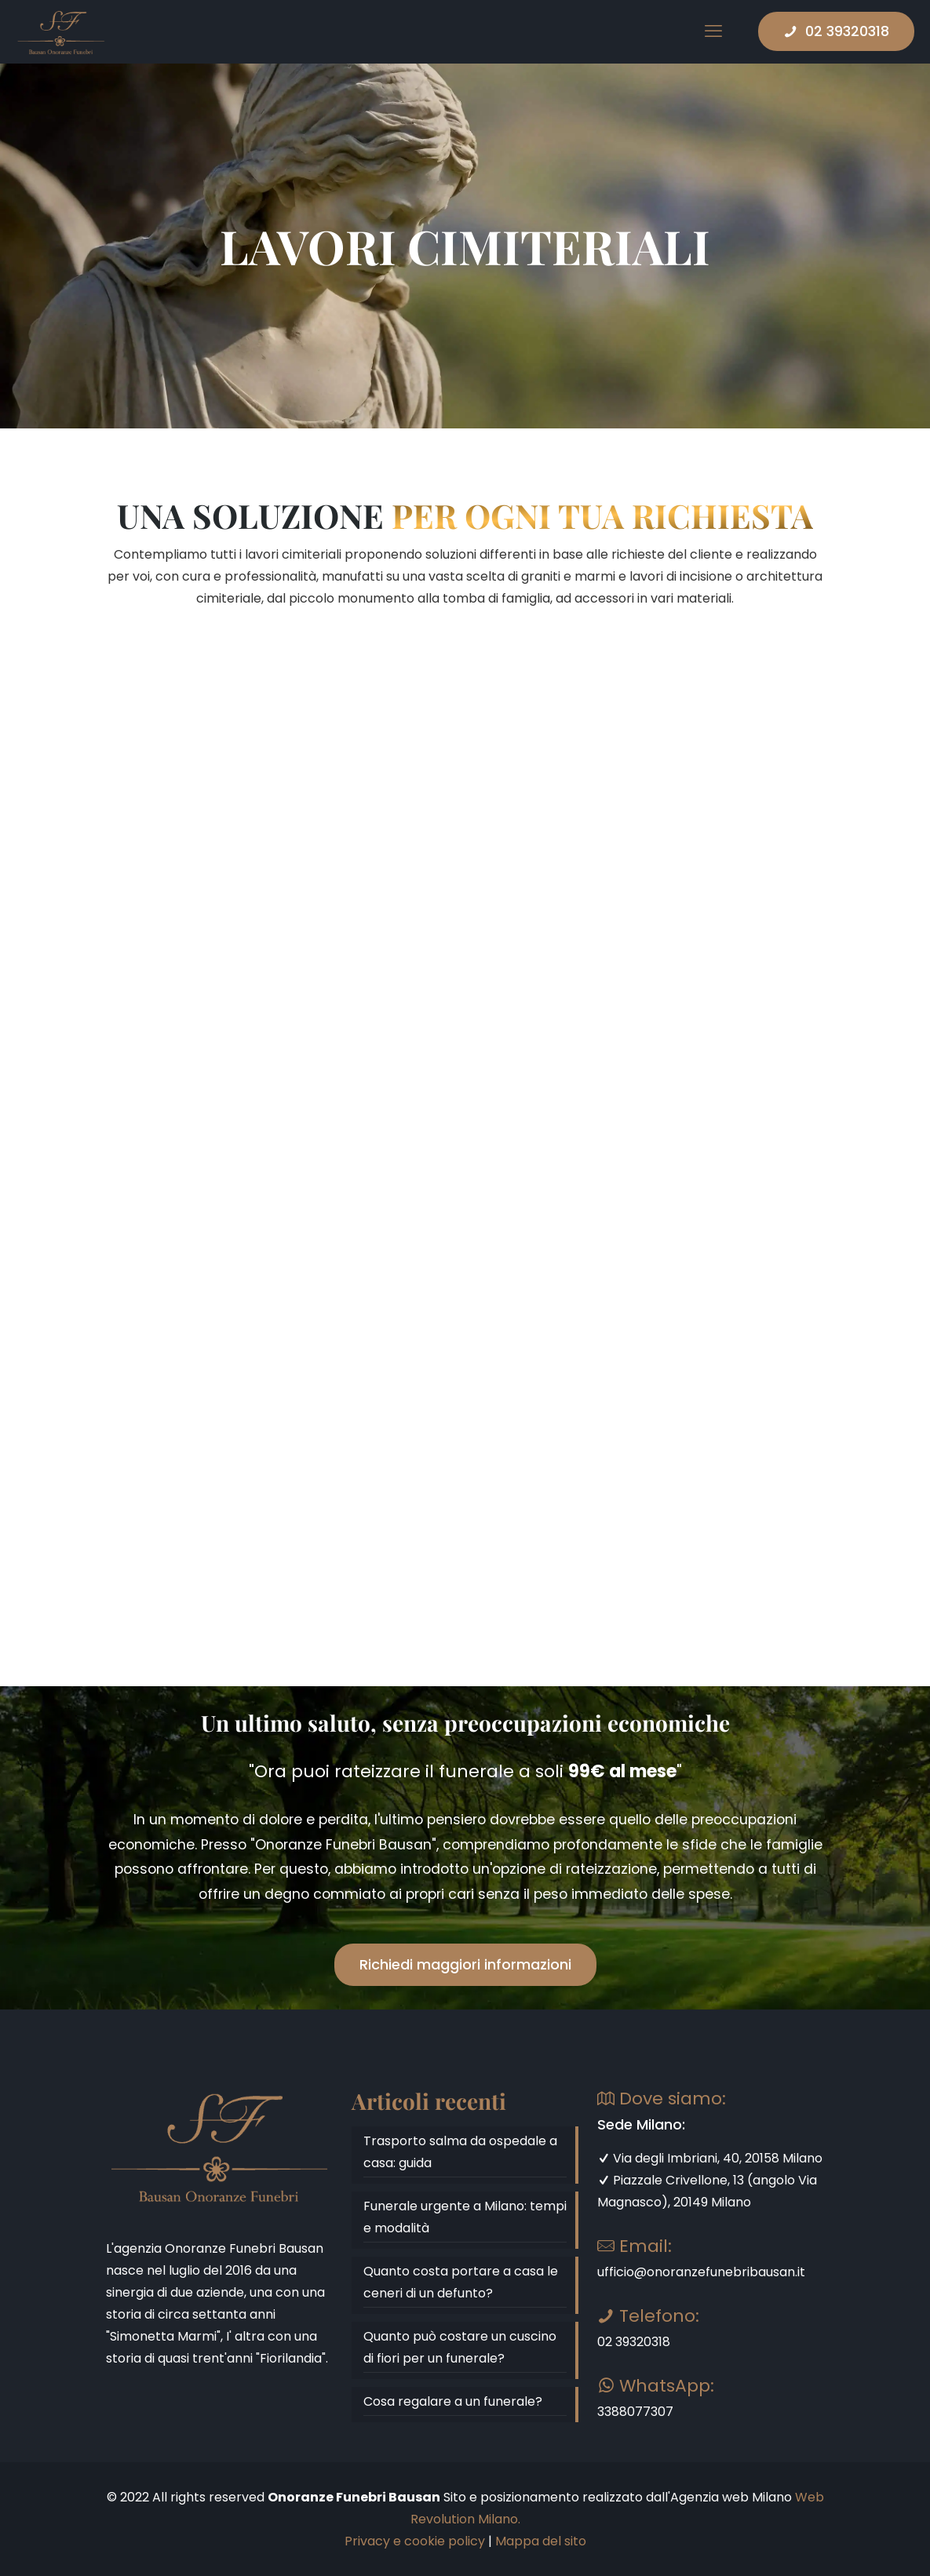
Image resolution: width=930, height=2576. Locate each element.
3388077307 (635, 2412)
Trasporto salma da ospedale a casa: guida (460, 2152)
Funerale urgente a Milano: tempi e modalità (465, 2217)
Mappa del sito (540, 2541)
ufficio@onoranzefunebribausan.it (701, 2272)
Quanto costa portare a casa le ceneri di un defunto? (460, 2282)
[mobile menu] (713, 31)
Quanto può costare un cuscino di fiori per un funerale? (459, 2347)
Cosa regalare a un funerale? (452, 2401)
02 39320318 (836, 31)
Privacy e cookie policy (415, 2541)
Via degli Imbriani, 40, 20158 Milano (709, 2158)
